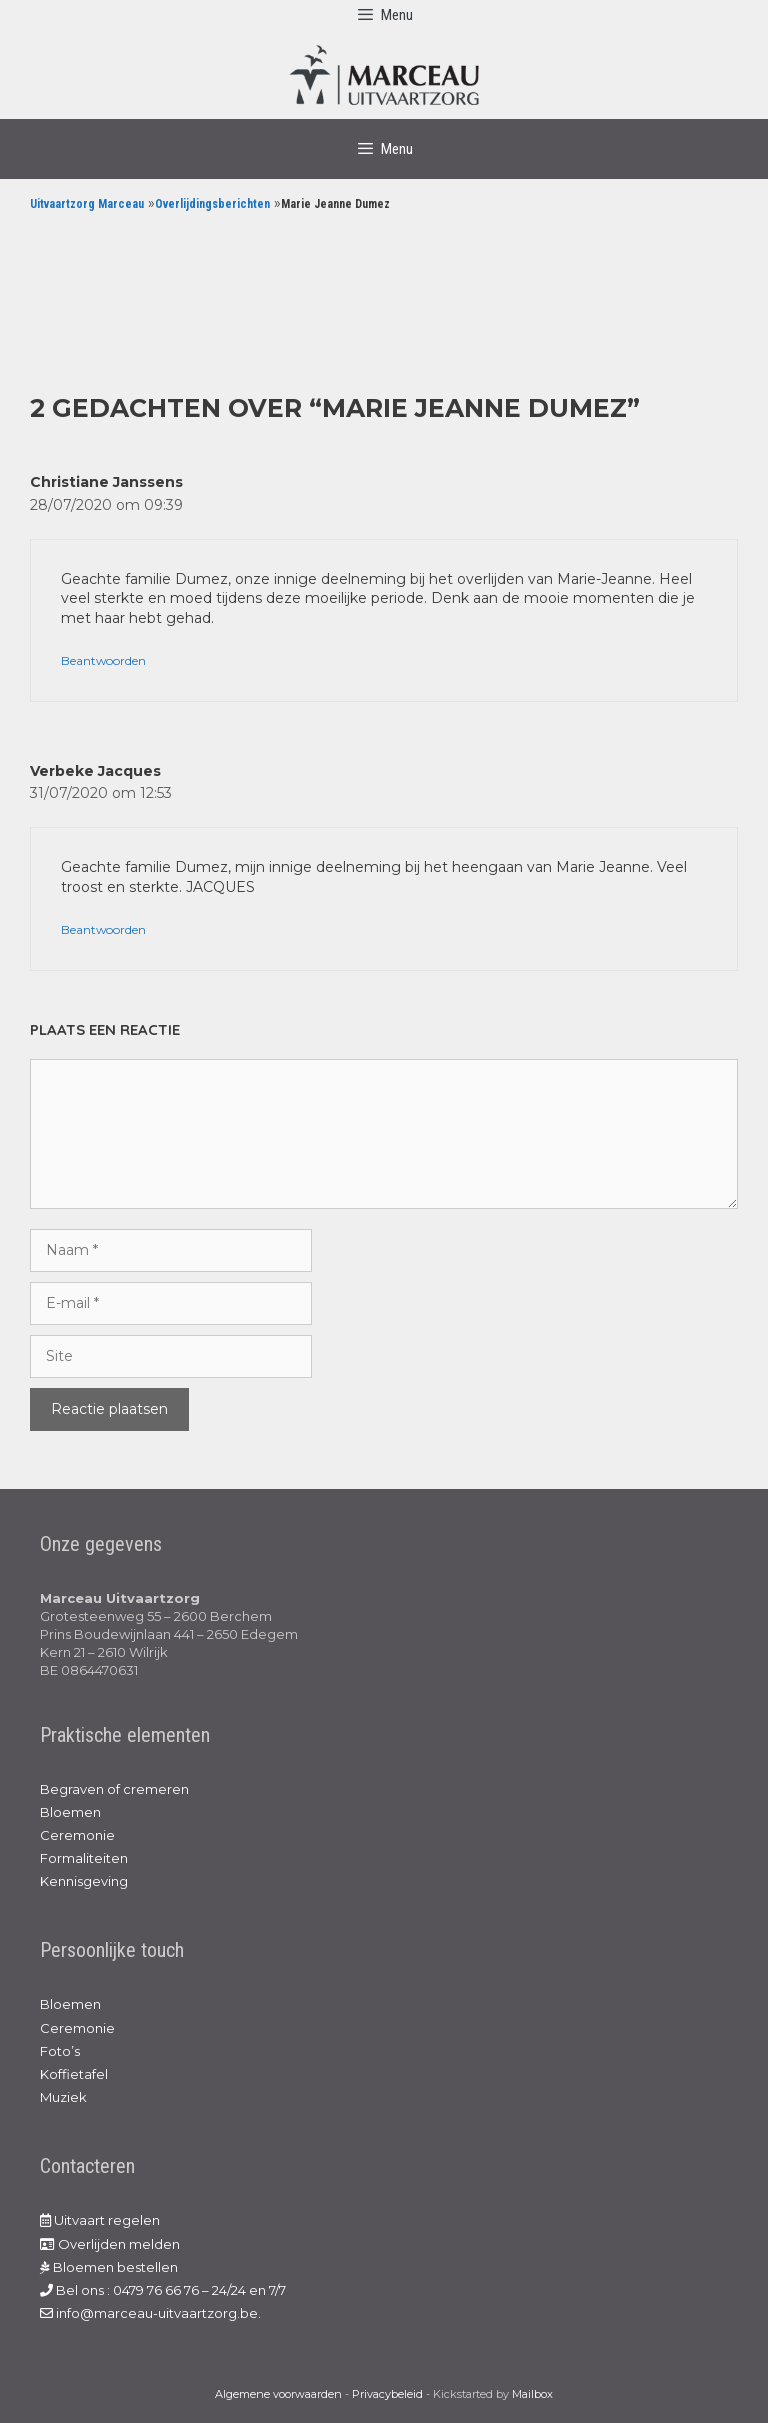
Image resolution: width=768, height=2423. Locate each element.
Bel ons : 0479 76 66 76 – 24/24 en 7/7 (163, 2290)
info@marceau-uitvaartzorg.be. (150, 2313)
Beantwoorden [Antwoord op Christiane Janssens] (103, 660)
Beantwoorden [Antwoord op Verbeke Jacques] (103, 929)
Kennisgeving (84, 1881)
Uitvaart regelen (100, 2220)
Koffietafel (74, 2074)
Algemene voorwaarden (278, 2394)
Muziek (63, 2097)
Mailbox (532, 2394)
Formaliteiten (84, 1858)
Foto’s (60, 2051)
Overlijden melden (110, 2244)
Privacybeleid (387, 2394)
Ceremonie (77, 1835)
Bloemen (70, 1812)
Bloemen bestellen (109, 2267)
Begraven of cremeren (114, 1789)
